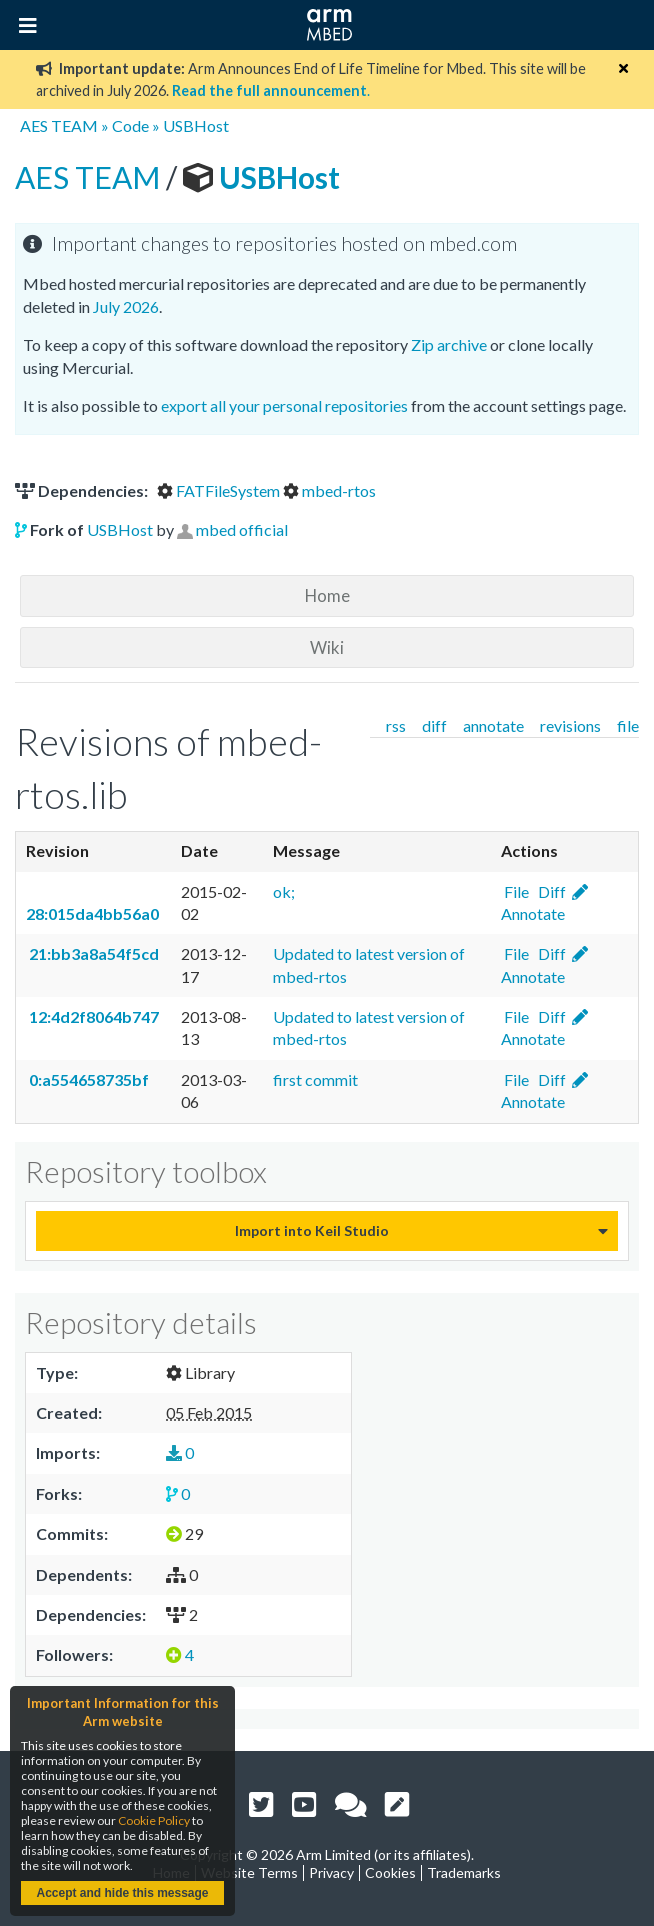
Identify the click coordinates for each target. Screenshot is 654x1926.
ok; (284, 891)
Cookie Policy (154, 1820)
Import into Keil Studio (312, 1230)
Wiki (327, 647)
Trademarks (464, 1872)
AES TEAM (59, 125)
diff (434, 725)
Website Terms (249, 1872)
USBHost (196, 125)
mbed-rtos (329, 490)
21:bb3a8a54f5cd (92, 953)
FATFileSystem (220, 490)
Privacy (331, 1872)
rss (396, 725)
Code (130, 125)
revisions (570, 725)
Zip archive (449, 344)
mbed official (242, 529)
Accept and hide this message (122, 1893)
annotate (493, 725)
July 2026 (126, 306)
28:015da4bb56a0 (92, 913)
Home (327, 595)
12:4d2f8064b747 (92, 1016)
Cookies (390, 1872)
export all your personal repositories (284, 405)
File (515, 891)
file (628, 725)
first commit (315, 1079)
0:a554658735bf (87, 1079)
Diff (550, 891)
